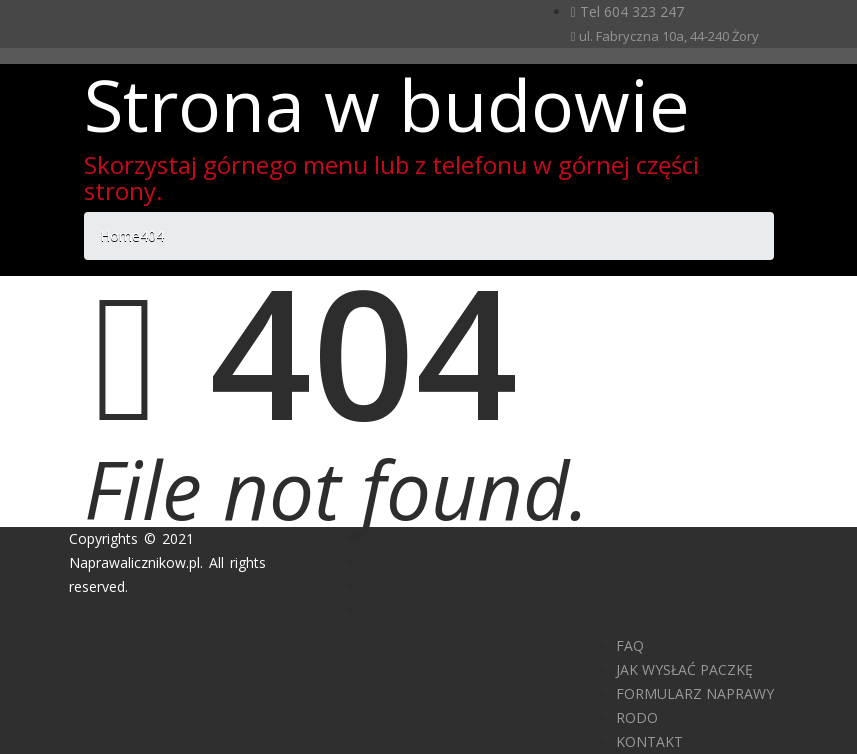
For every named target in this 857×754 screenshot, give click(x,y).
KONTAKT (649, 741)
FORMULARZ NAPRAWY (695, 693)
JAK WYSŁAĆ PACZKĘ (684, 669)
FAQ (630, 645)
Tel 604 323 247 (627, 11)
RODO (637, 717)
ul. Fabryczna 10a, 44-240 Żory (665, 36)
